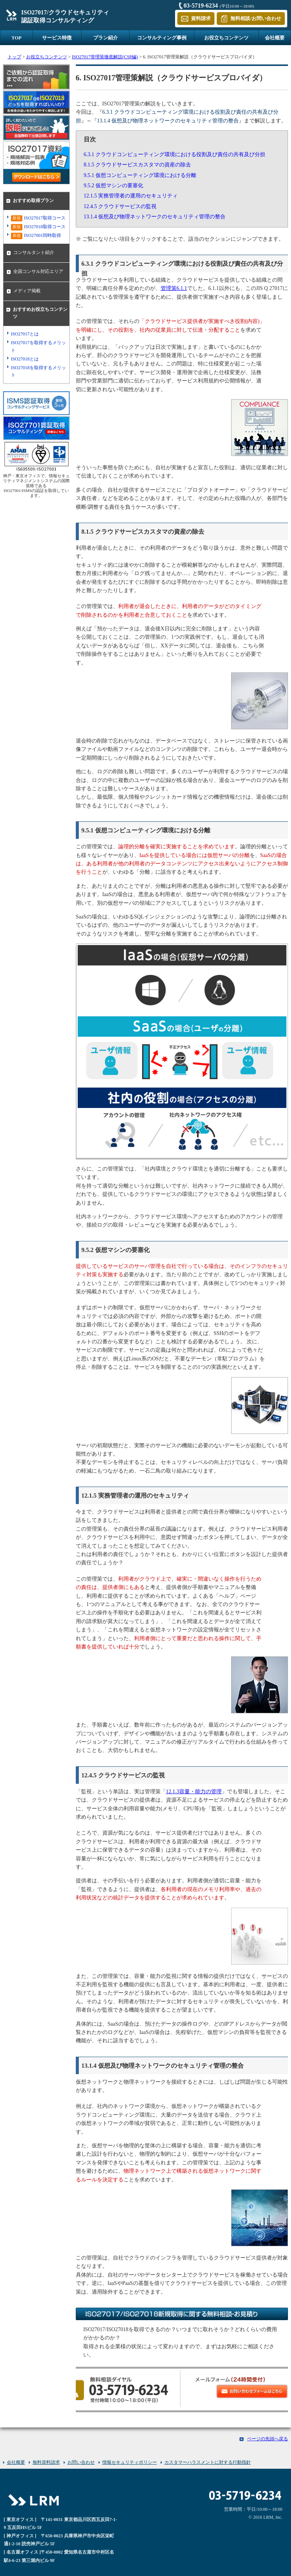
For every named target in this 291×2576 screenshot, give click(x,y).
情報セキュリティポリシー (129, 2462)
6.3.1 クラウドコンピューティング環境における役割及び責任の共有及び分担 (175, 154)
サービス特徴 (57, 38)
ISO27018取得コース (38, 227)
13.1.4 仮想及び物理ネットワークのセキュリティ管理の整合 (155, 216)
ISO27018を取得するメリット (38, 371)
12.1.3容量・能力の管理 (194, 1791)
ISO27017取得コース (38, 218)
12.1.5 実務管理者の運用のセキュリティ (131, 196)
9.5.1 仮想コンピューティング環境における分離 (140, 175)
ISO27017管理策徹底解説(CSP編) (105, 57)
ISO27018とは (25, 359)
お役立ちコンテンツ (226, 38)
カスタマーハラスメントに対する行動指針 (207, 2462)
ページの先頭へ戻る (267, 2438)
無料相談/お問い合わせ (255, 18)
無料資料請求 (46, 2462)
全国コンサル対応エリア (38, 271)
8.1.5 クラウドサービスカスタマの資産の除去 (137, 165)
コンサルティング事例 (161, 38)
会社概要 (275, 38)
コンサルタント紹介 (33, 252)
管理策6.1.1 (174, 288)
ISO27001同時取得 (36, 236)
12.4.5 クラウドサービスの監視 (120, 206)
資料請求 (201, 18)
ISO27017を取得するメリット (38, 346)
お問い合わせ (81, 2462)
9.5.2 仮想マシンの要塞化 (114, 185)
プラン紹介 (105, 38)
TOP (16, 38)
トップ (14, 57)
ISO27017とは (25, 334)
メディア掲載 (27, 290)
